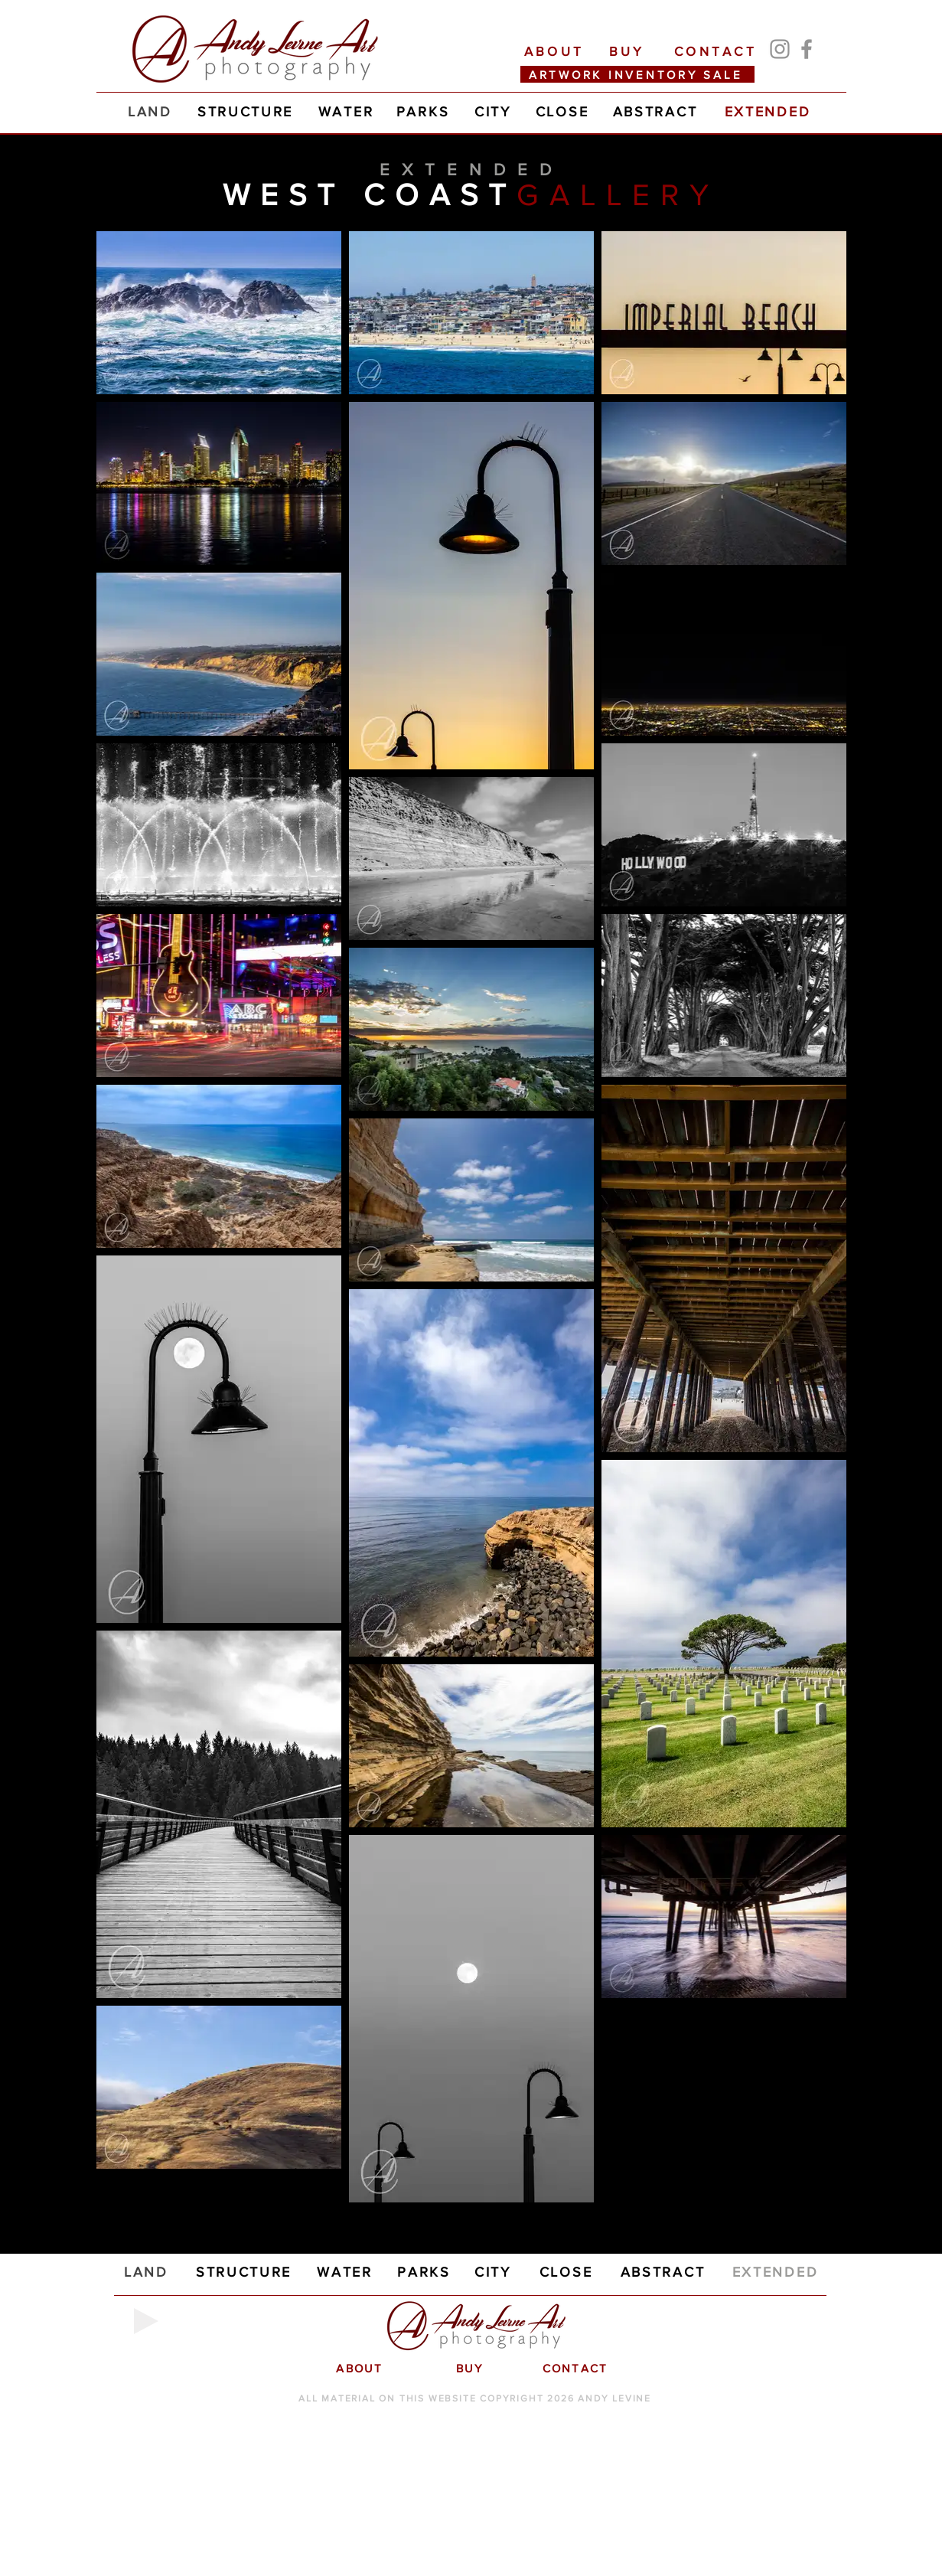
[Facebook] (807, 49)
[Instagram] (780, 49)
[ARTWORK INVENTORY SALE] (637, 74)
